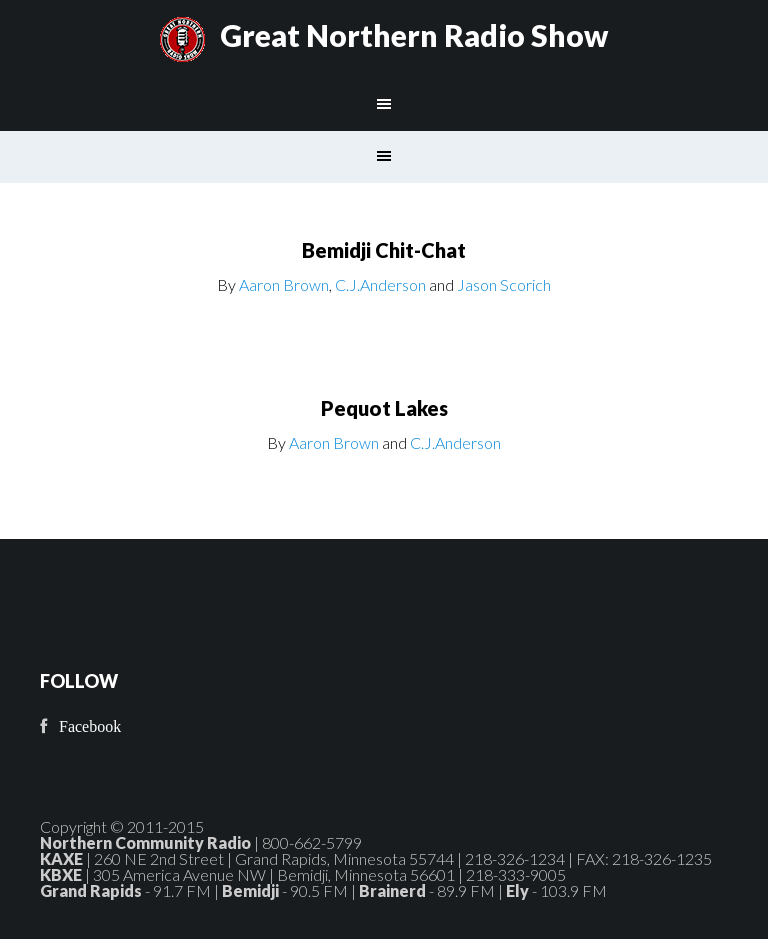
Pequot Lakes (384, 408)
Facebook (90, 726)
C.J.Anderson (380, 284)
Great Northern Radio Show (414, 35)
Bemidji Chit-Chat (384, 250)
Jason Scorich (504, 284)
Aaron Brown (284, 284)
